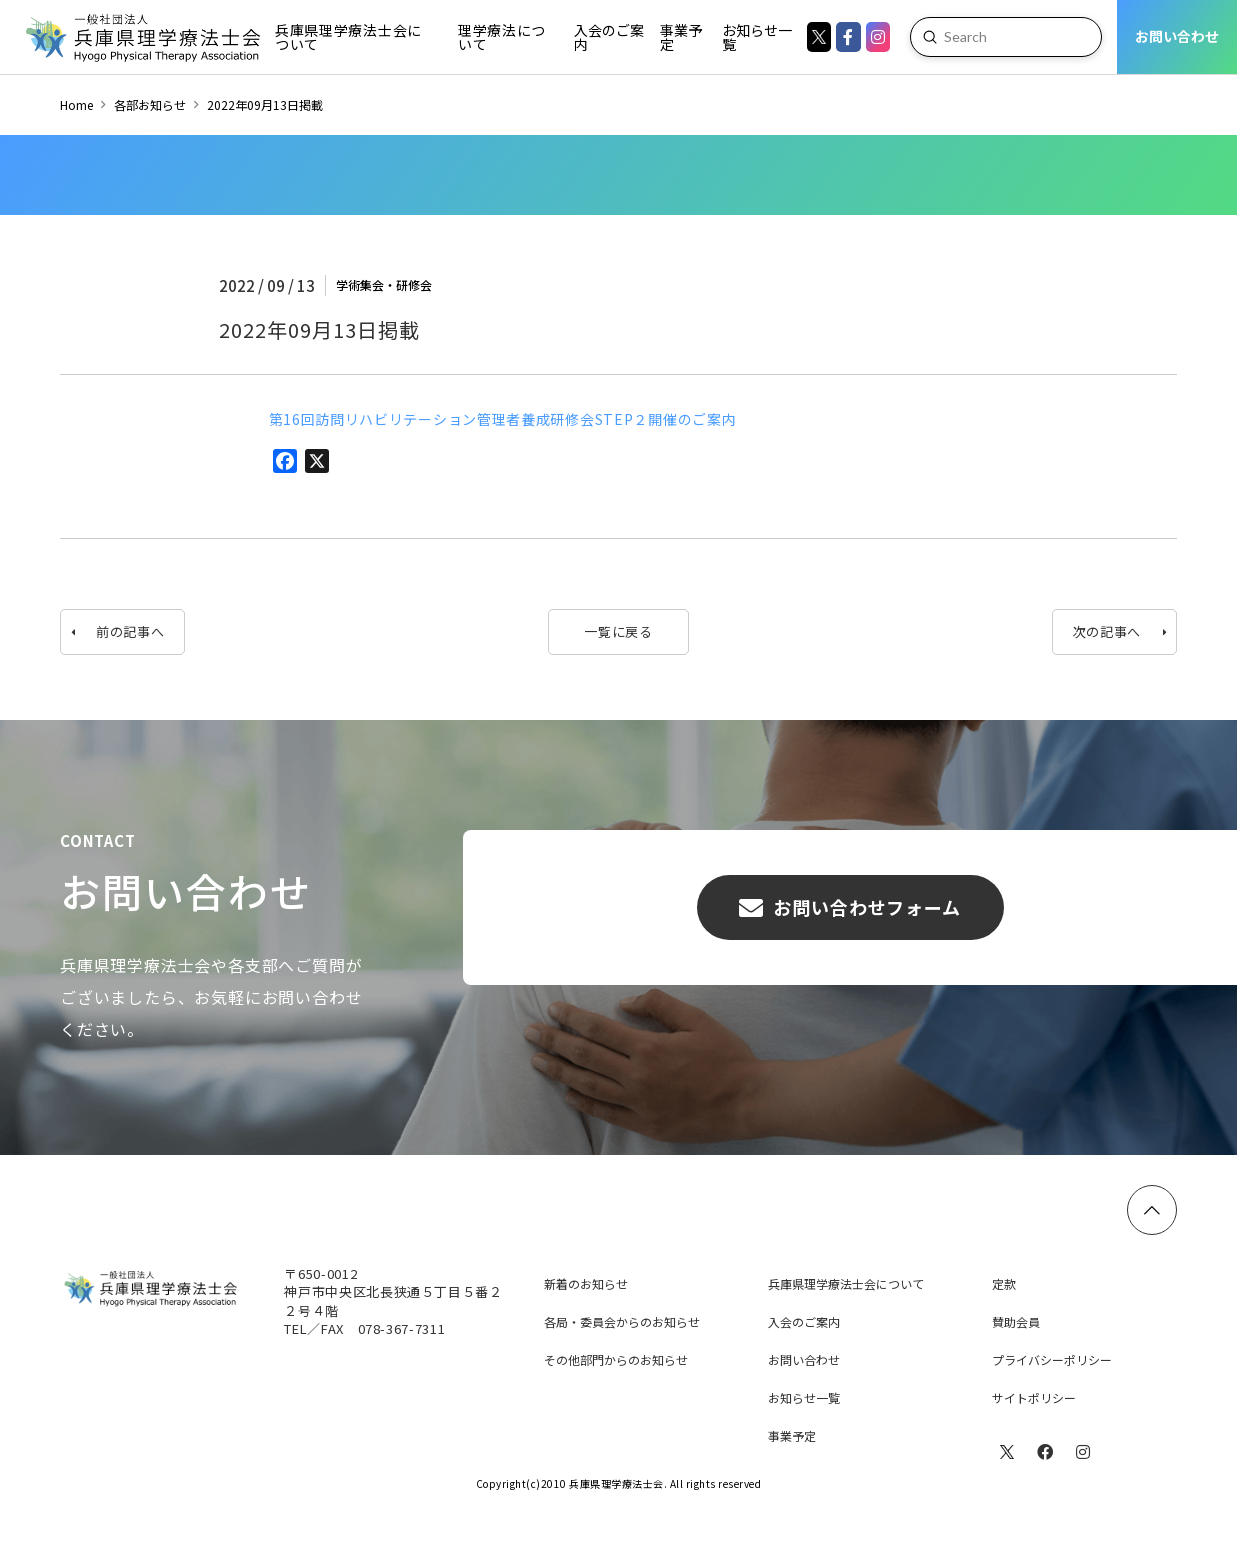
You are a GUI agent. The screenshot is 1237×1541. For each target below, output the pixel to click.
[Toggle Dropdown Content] (354, 37)
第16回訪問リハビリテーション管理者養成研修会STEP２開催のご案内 (503, 419)
